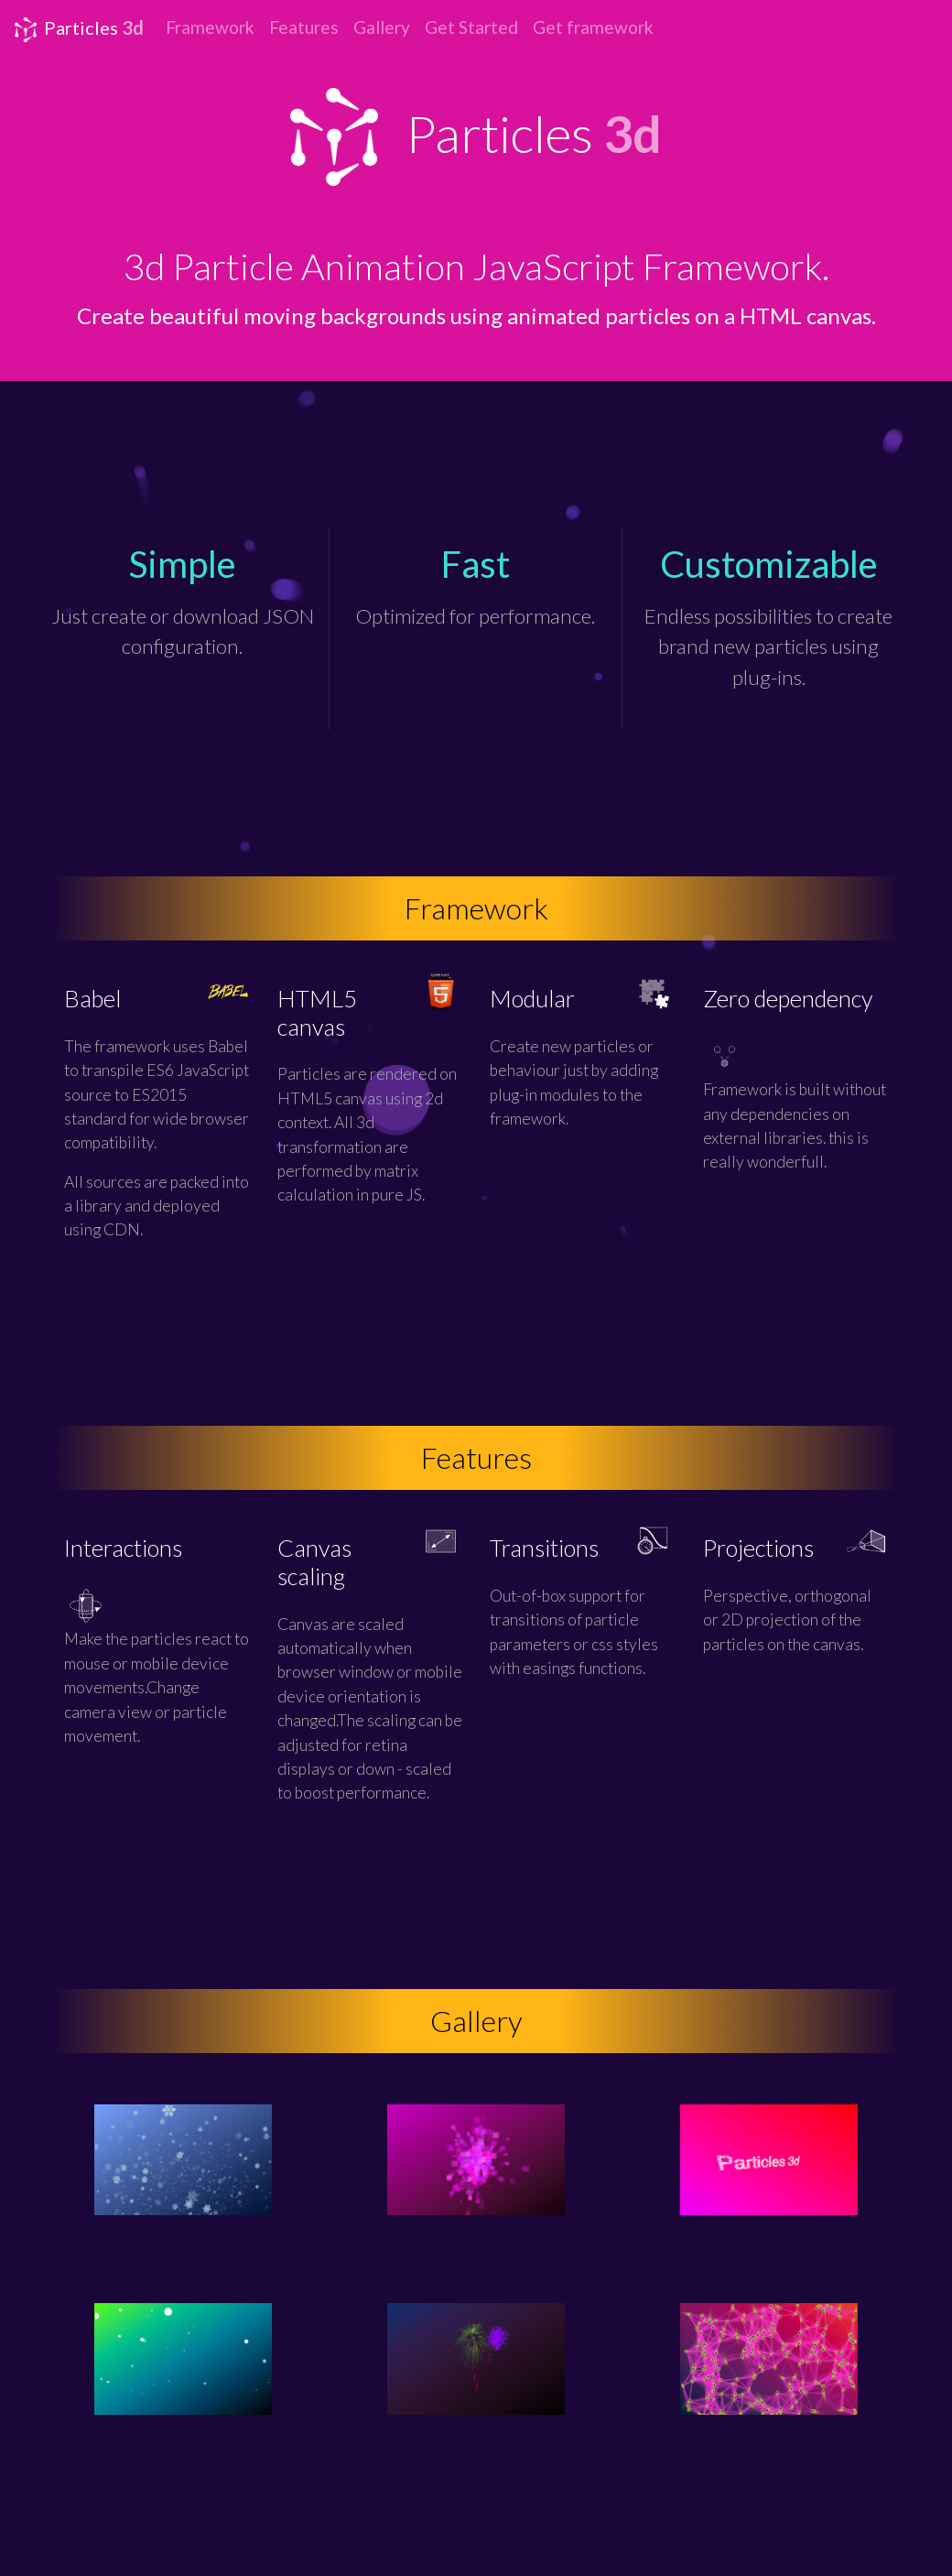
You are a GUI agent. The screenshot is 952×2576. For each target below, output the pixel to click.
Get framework (593, 27)
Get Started (471, 27)
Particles (79, 29)
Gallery (381, 27)
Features (304, 27)
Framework (210, 27)
